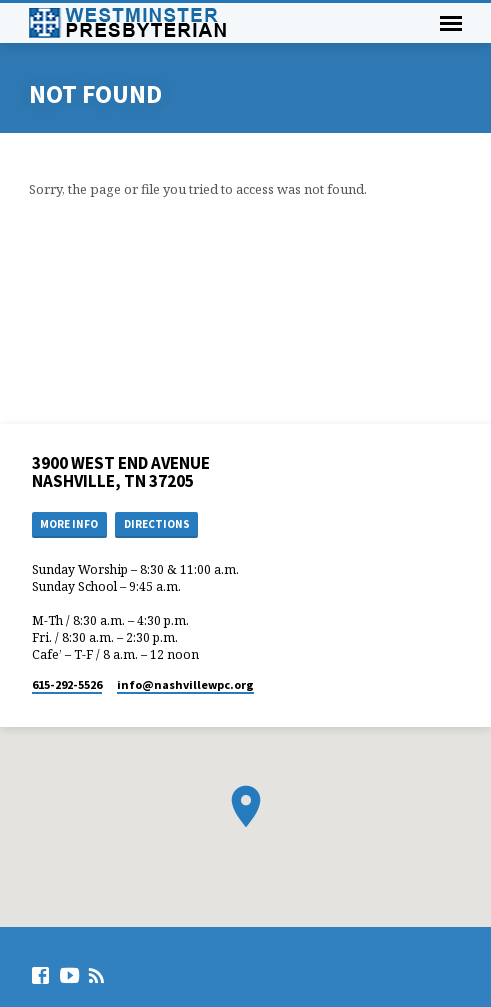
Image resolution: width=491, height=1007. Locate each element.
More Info (69, 524)
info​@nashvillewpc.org (185, 684)
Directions (157, 524)
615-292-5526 (67, 684)
